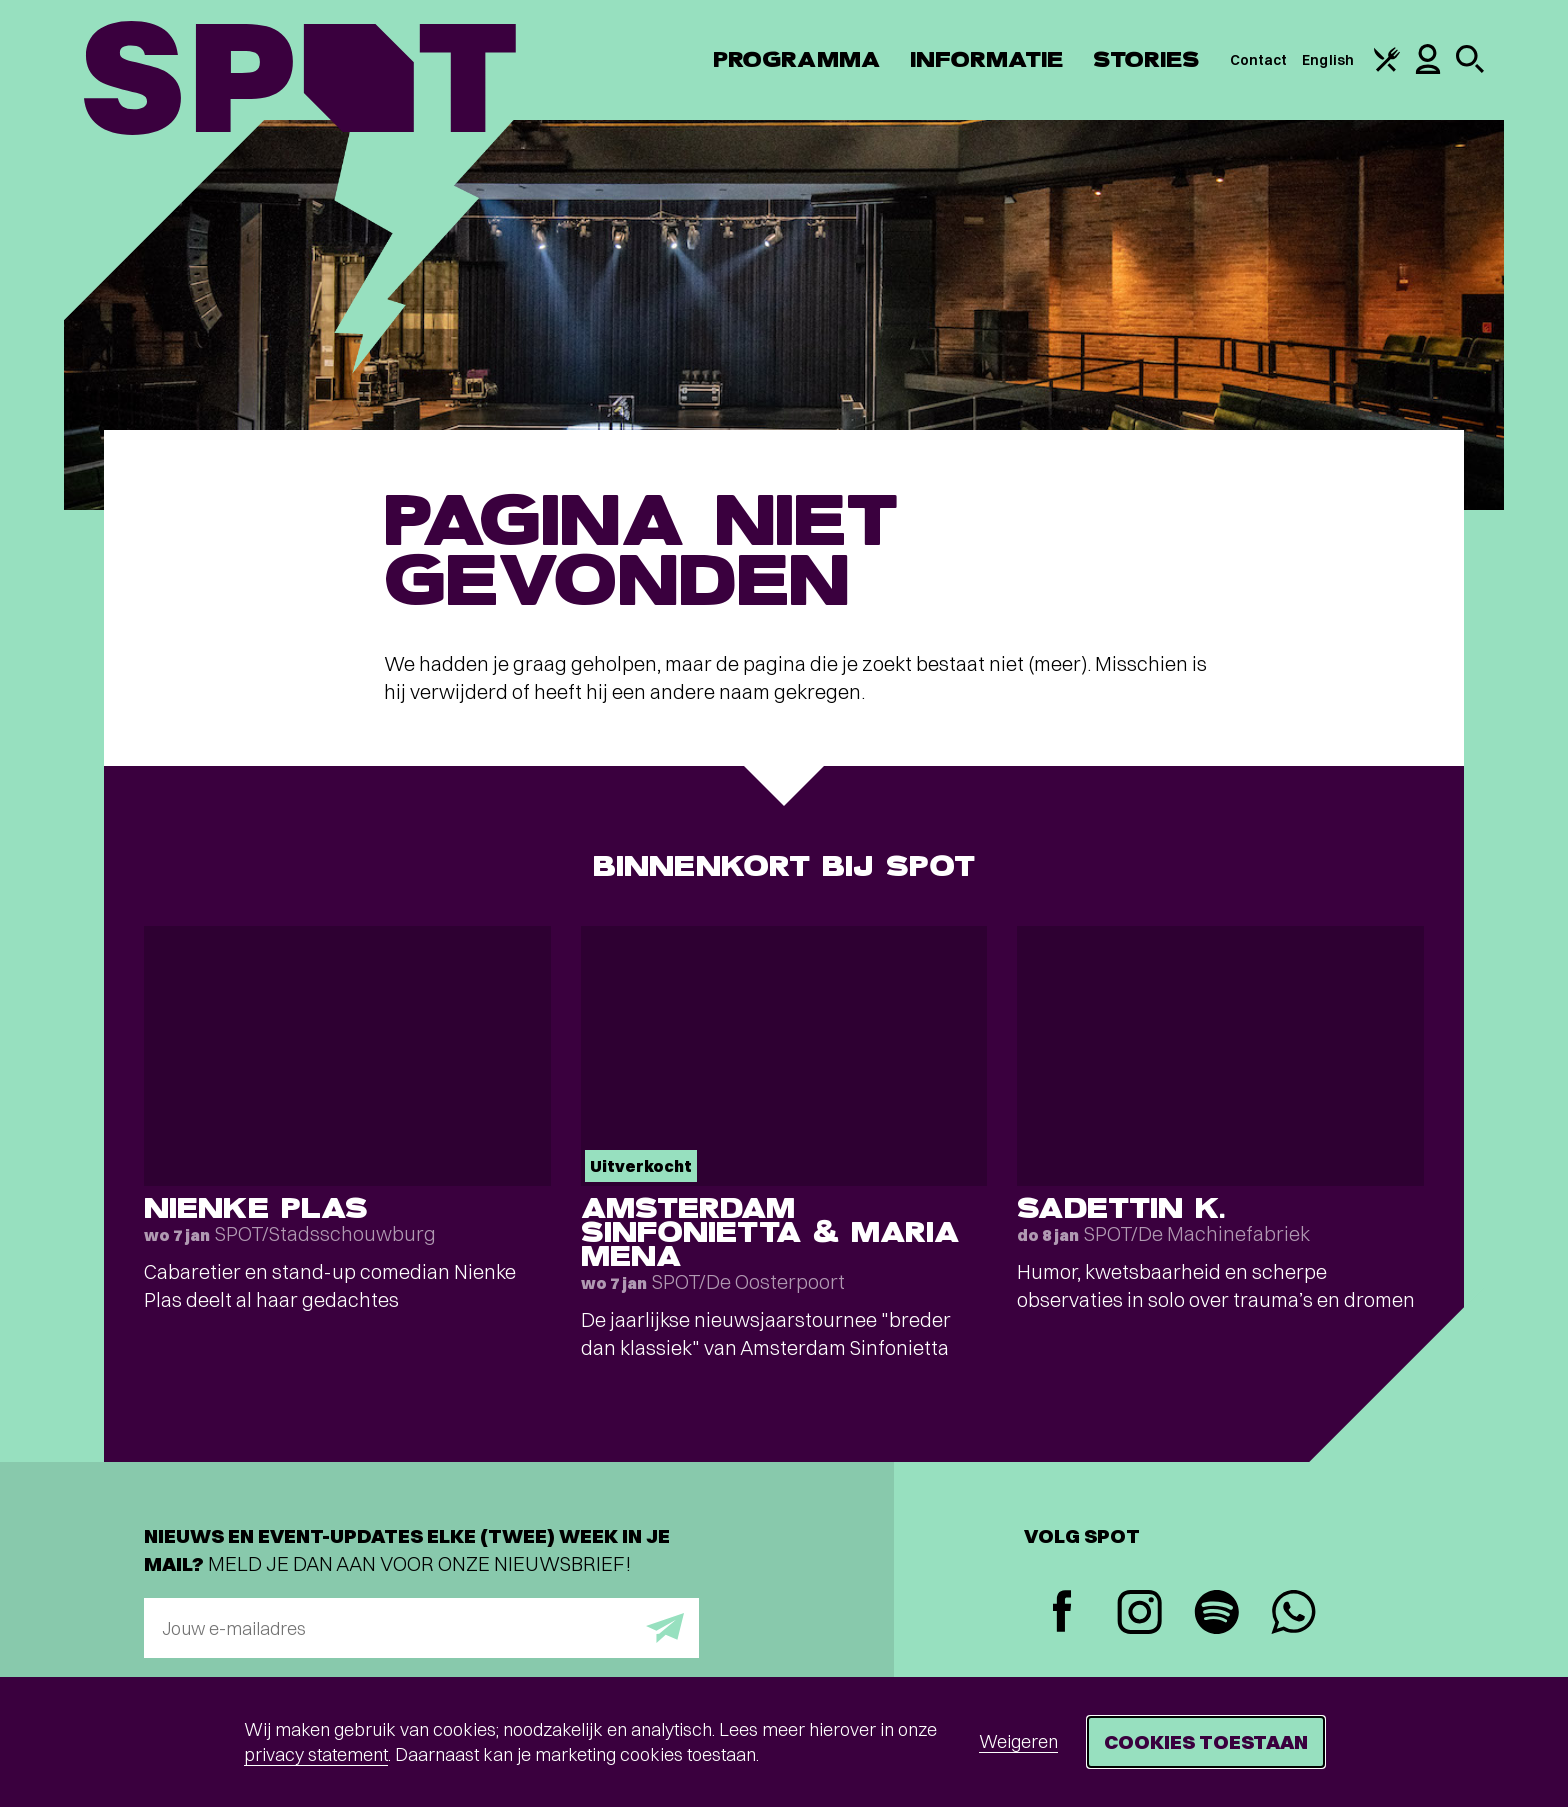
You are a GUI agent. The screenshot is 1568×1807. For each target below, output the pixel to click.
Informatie (986, 59)
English (1328, 60)
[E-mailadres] (421, 1628)
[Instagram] (1139, 1614)
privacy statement (316, 1754)
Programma (796, 59)
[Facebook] (1062, 1613)
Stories (1146, 59)
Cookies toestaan (1206, 1741)
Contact (1259, 60)
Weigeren (1018, 1741)
